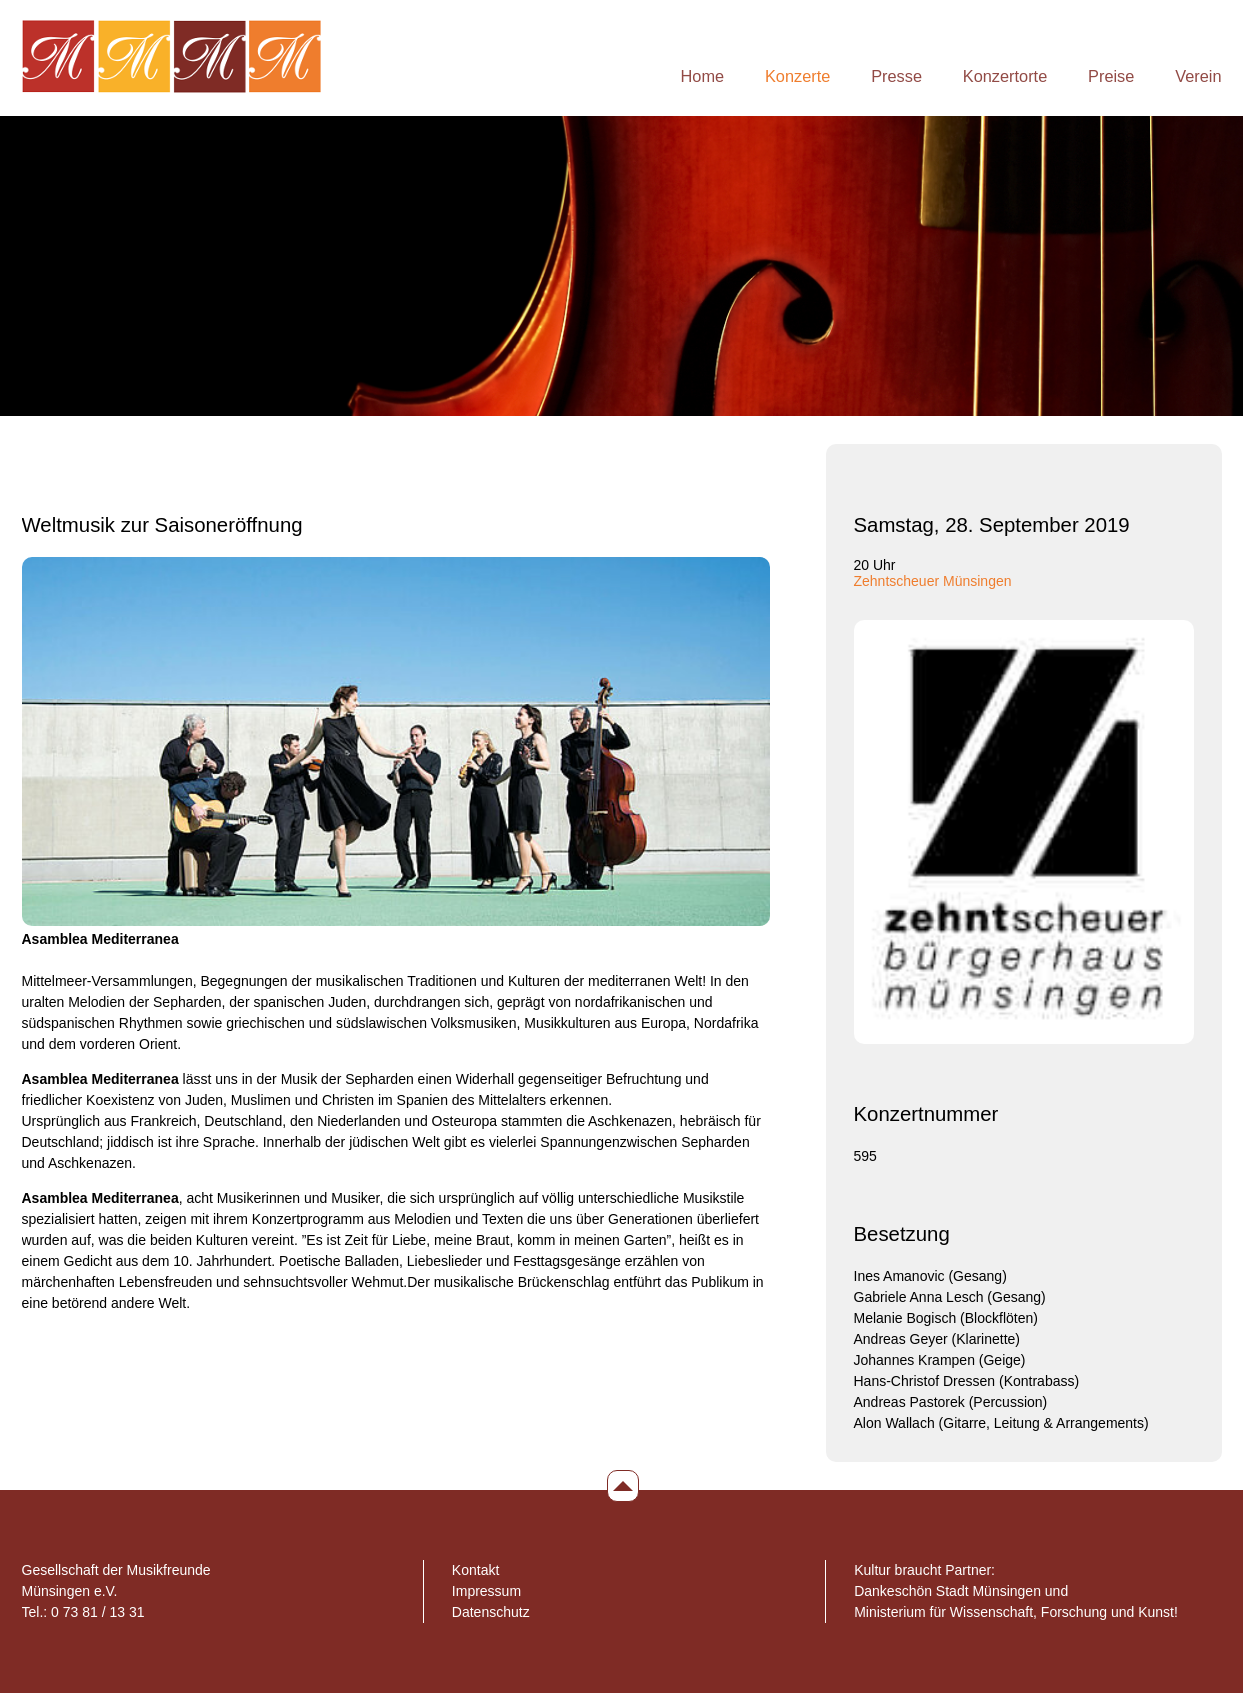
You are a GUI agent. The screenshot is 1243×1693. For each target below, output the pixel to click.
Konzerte (797, 76)
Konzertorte (1005, 76)
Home (703, 76)
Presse (896, 76)
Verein (1198, 76)
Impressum (486, 1591)
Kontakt (475, 1570)
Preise (1111, 76)
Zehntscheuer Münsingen (933, 581)
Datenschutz (491, 1612)
